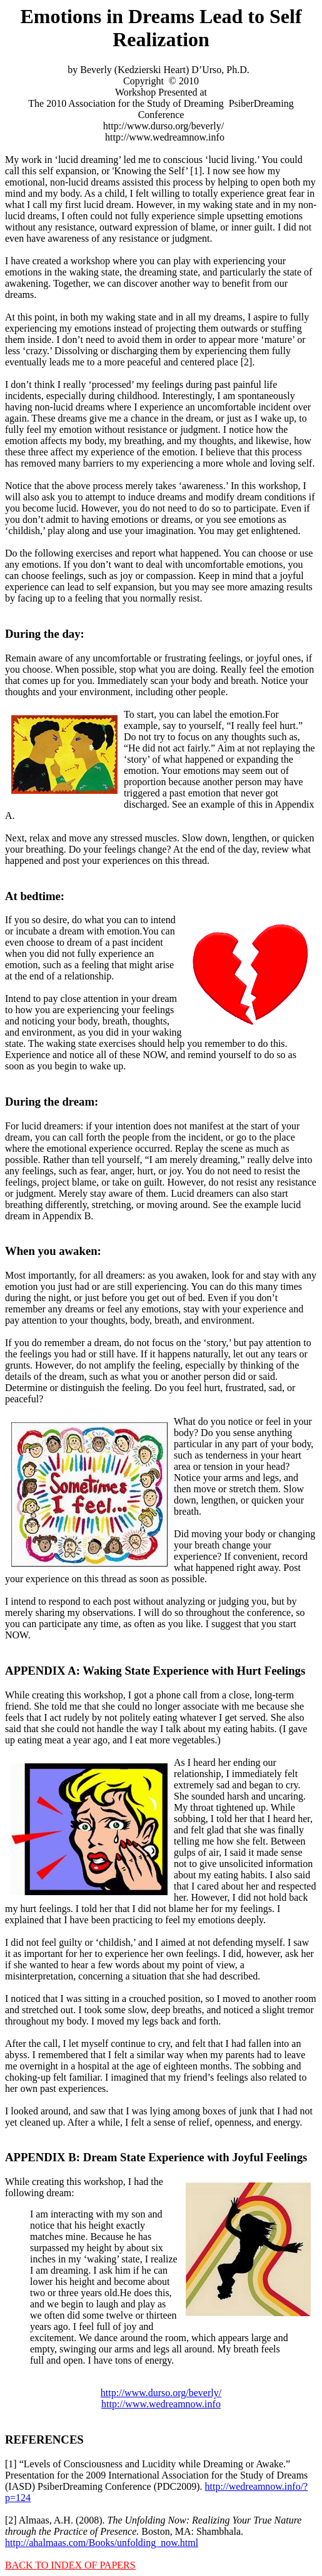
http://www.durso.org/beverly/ (161, 2392)
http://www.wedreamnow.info (161, 2404)
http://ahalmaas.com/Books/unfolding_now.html (101, 2542)
